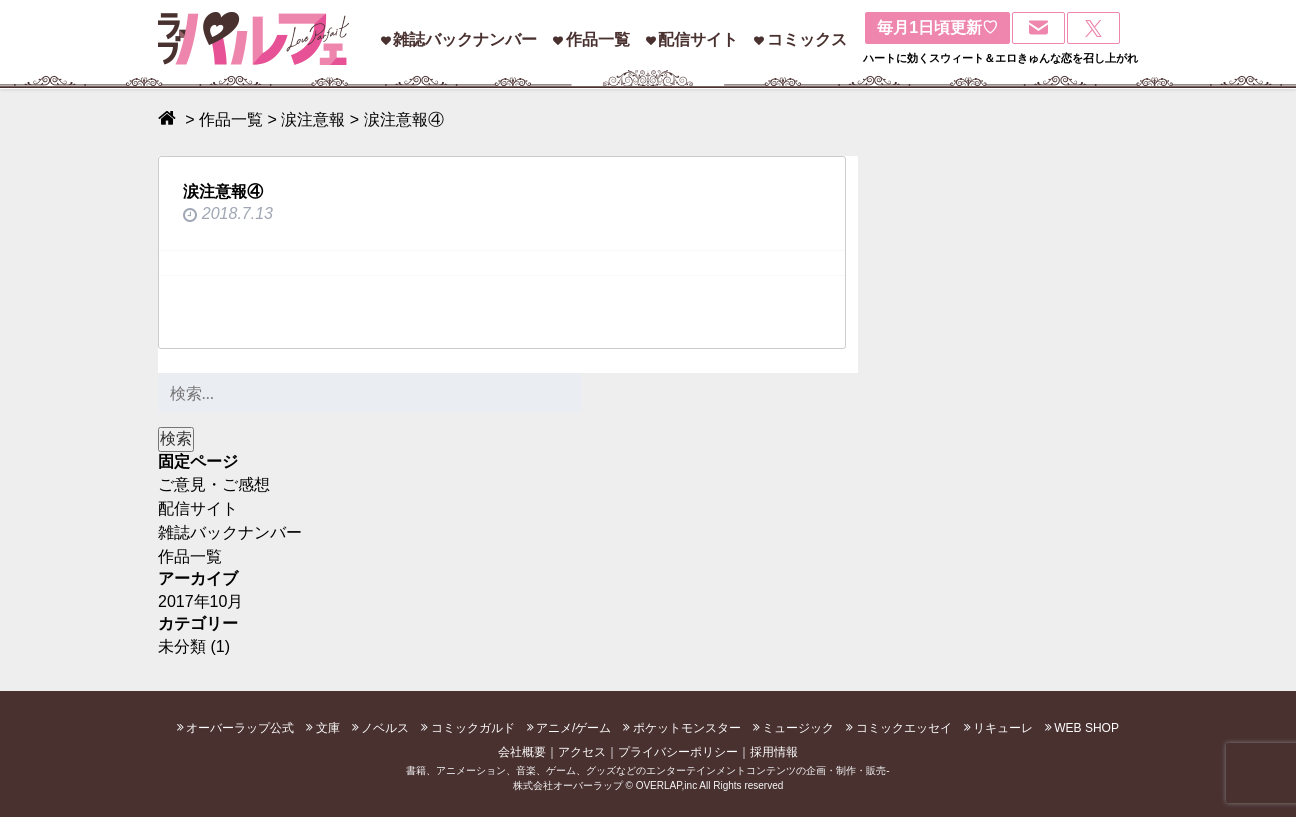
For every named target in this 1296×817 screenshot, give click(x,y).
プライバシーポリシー (678, 752)
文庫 (328, 728)
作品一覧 (598, 39)
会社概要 (522, 752)
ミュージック (798, 728)
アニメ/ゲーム (573, 728)
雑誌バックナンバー (465, 39)
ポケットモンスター (687, 728)
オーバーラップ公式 (240, 728)
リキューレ (1003, 728)
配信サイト (698, 39)
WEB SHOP (1086, 728)
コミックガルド (473, 728)
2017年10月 (200, 601)
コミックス (807, 39)
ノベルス (385, 728)
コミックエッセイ (904, 728)
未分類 (182, 646)
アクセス (582, 752)
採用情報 (774, 752)
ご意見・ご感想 (214, 484)
